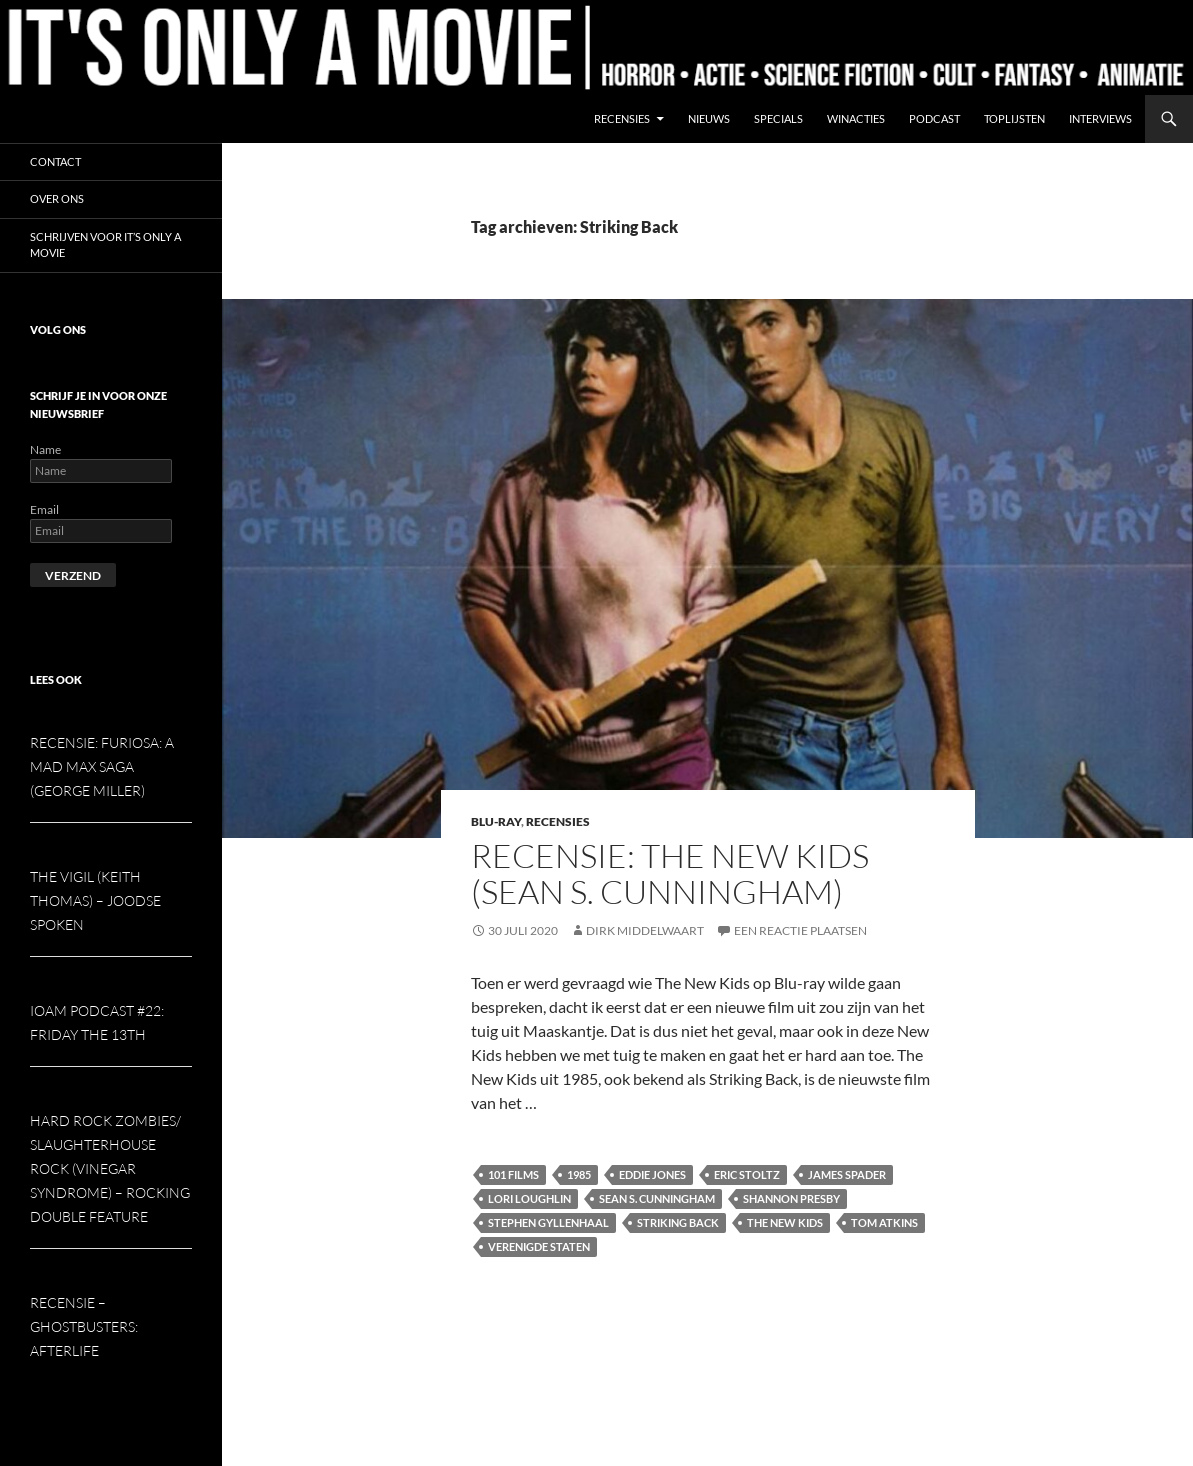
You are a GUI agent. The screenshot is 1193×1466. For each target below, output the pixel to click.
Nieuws (709, 118)
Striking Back (678, 1222)
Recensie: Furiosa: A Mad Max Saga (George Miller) (102, 766)
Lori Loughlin (529, 1198)
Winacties (856, 118)
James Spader (847, 1174)
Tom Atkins (884, 1222)
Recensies (622, 118)
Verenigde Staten (539, 1246)
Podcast (934, 118)
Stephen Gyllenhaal (548, 1222)
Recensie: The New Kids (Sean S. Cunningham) (670, 873)
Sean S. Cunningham (657, 1198)
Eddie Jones (652, 1174)
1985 (579, 1174)
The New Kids (785, 1222)
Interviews (1100, 118)
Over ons (57, 198)
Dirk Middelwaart (645, 930)
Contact (55, 161)
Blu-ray (496, 821)
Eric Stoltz (747, 1174)
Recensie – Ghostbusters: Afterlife (84, 1326)
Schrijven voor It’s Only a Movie (105, 245)
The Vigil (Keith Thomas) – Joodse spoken (95, 900)
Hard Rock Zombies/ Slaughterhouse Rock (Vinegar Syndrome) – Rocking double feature (110, 1168)
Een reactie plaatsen (800, 930)
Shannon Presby (791, 1198)
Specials (778, 118)
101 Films (513, 1174)
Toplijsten (1014, 118)
